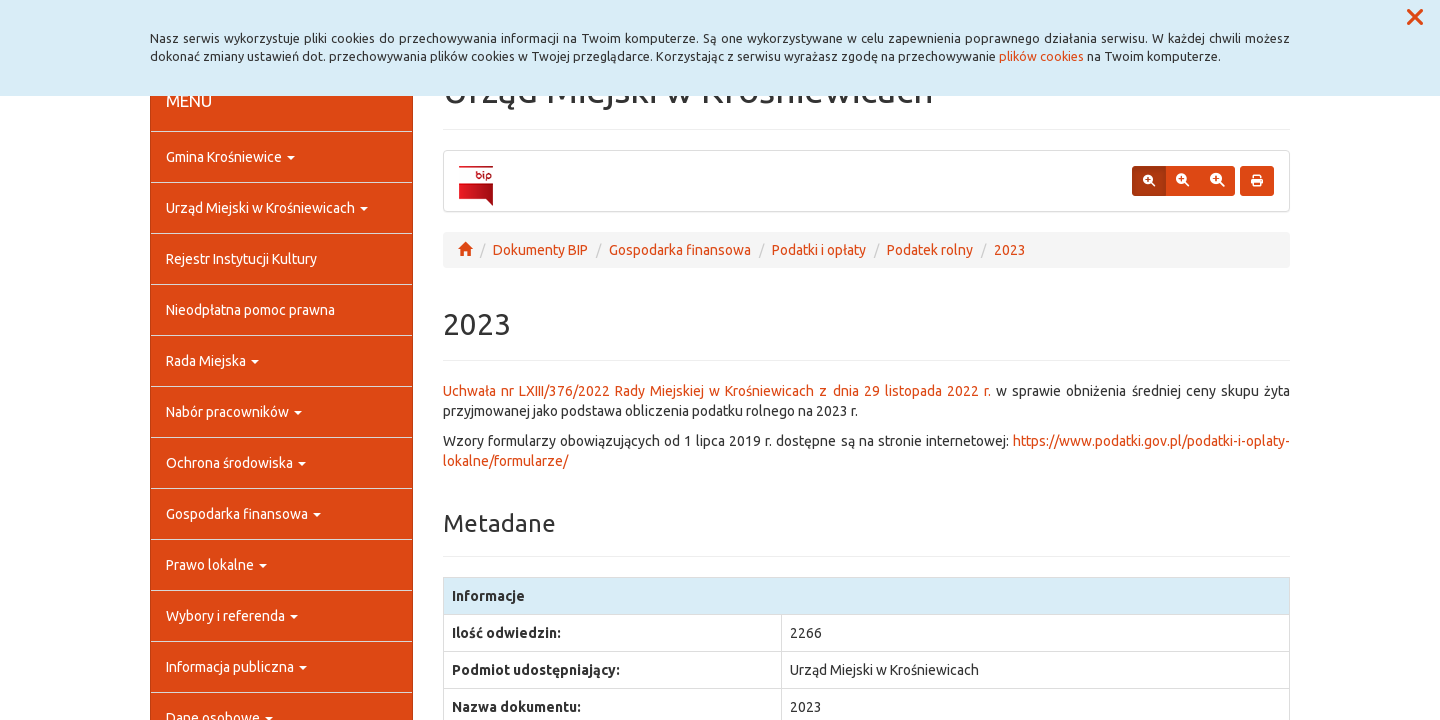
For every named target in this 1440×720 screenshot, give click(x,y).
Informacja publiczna (236, 667)
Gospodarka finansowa (243, 514)
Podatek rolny (930, 250)
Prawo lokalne (216, 565)
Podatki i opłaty (819, 250)
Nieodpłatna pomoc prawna (250, 310)
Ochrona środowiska (236, 463)
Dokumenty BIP (540, 250)
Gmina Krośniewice (230, 157)
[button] (1415, 18)
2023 (1010, 250)
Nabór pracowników (234, 412)
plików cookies (1041, 56)
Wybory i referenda (232, 616)
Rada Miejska (212, 361)
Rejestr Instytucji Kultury (241, 259)
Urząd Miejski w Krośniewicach (267, 208)
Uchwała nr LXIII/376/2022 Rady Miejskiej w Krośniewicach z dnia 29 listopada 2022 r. (717, 391)
